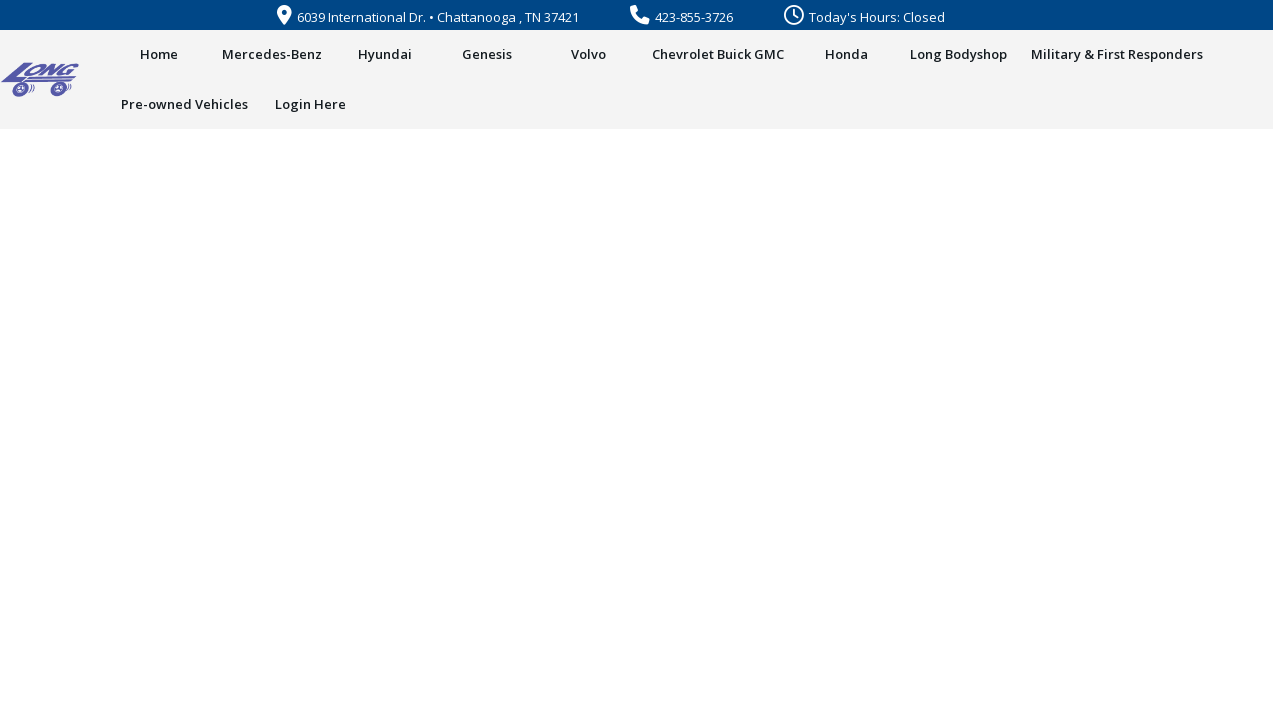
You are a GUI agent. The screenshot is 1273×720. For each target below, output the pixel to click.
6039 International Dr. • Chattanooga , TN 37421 (428, 17)
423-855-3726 (681, 17)
